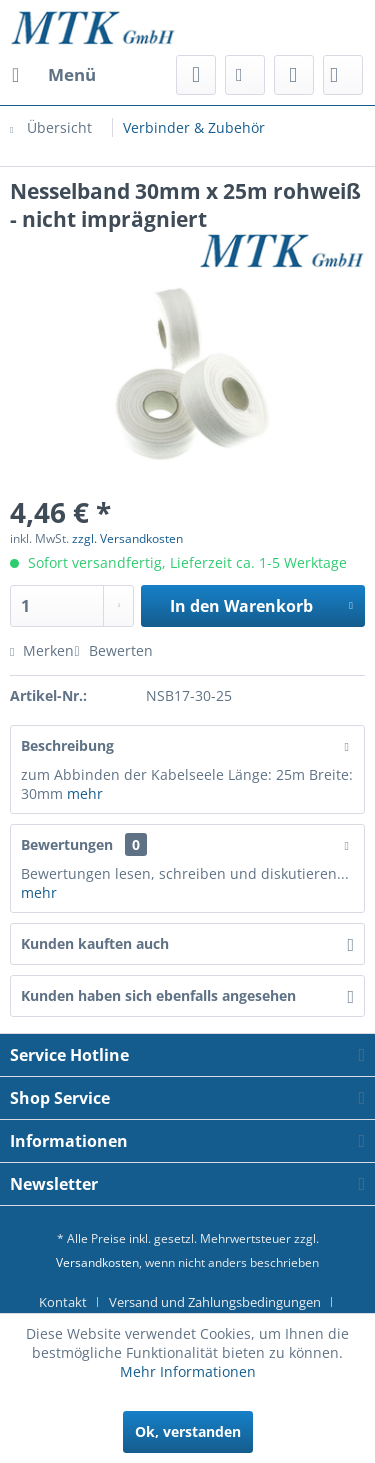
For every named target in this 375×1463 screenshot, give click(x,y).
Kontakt (63, 1302)
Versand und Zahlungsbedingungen (215, 1302)
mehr (85, 793)
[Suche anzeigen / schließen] (196, 75)
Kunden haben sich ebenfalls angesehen (158, 995)
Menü (54, 72)
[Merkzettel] (245, 75)
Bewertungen (67, 844)
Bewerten (113, 650)
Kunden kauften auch (95, 943)
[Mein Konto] (294, 75)
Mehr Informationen (188, 1371)
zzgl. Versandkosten (127, 538)
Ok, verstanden (188, 1431)
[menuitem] (53, 75)
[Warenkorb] (343, 75)
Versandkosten (97, 1262)
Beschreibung (67, 745)
